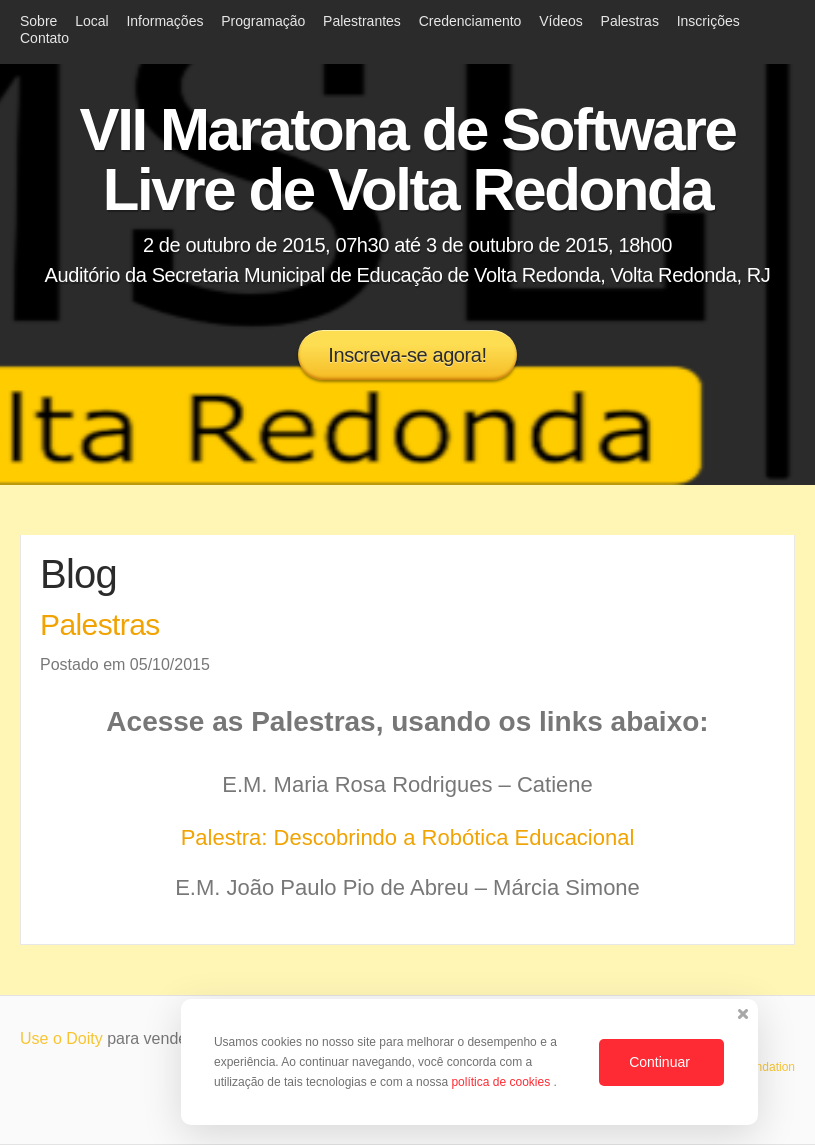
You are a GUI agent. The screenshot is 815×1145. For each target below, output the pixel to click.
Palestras (630, 21)
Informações (164, 21)
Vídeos (561, 21)
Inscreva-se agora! (407, 355)
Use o (43, 1038)
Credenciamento (470, 21)
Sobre (38, 21)
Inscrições (708, 21)
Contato (44, 38)
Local (91, 21)
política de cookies (502, 1082)
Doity (84, 1038)
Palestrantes (362, 21)
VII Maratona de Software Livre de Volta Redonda (408, 159)
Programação (263, 21)
